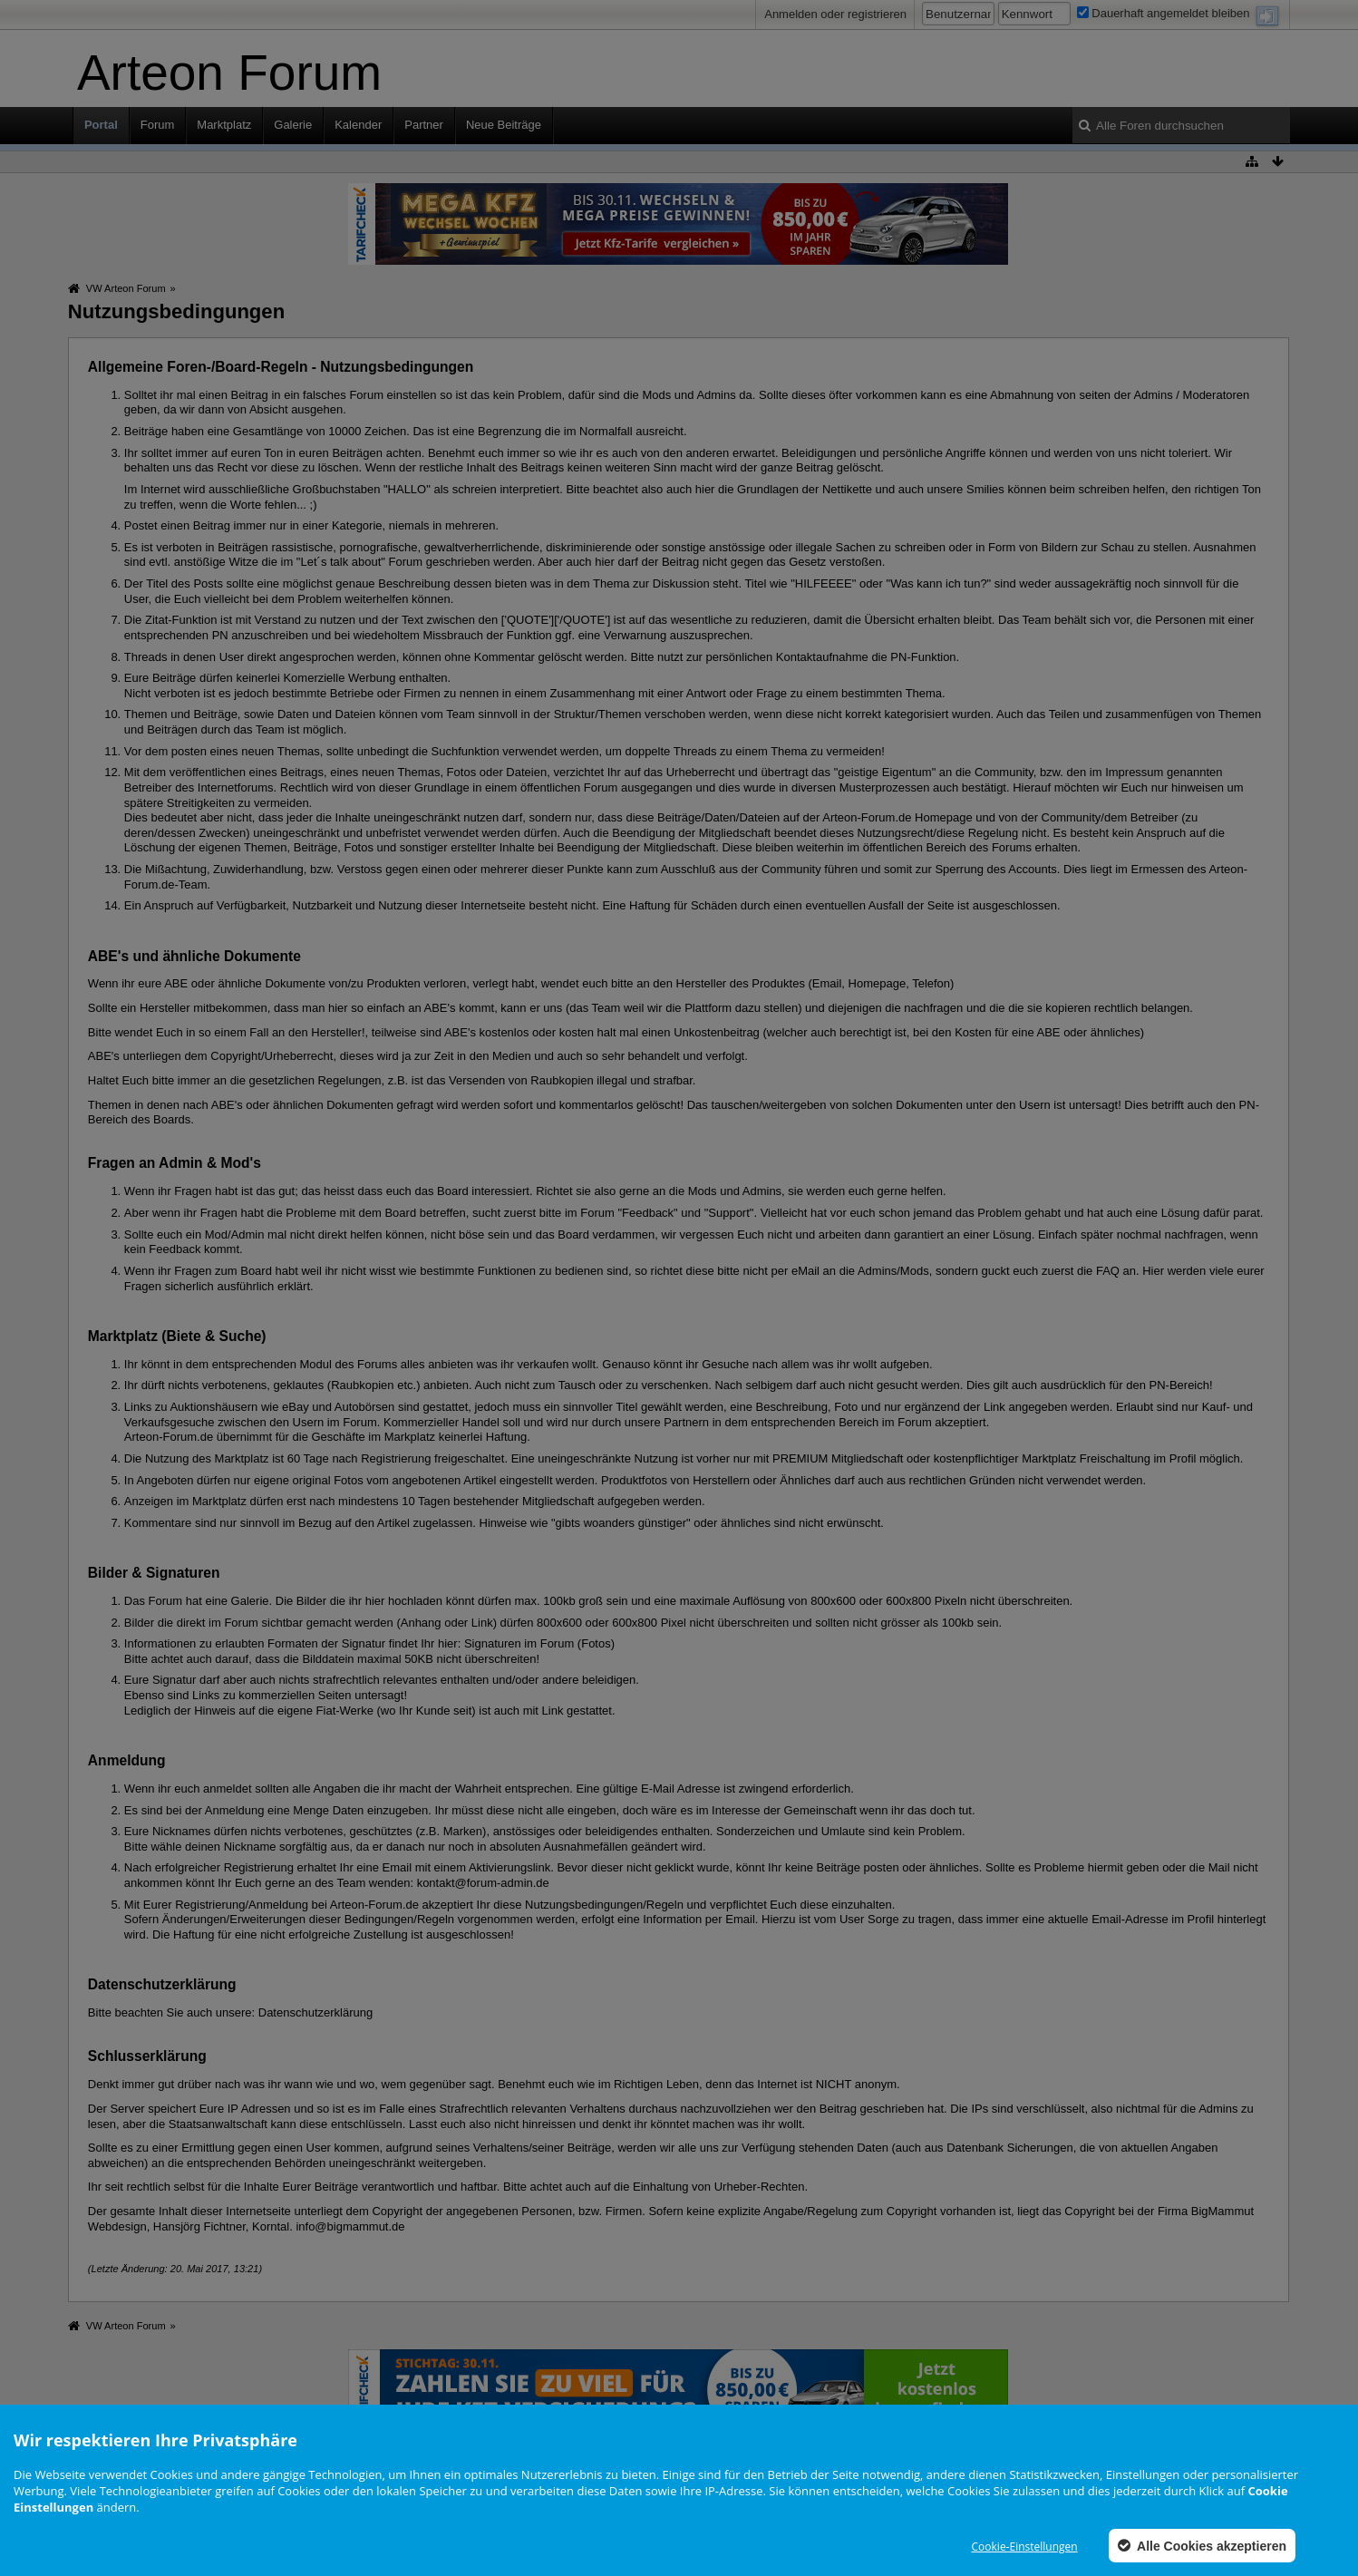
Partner (423, 124)
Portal (101, 124)
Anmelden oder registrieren (835, 14)
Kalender (358, 124)
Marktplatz (224, 124)
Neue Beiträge (503, 124)
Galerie (293, 124)
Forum (158, 124)
